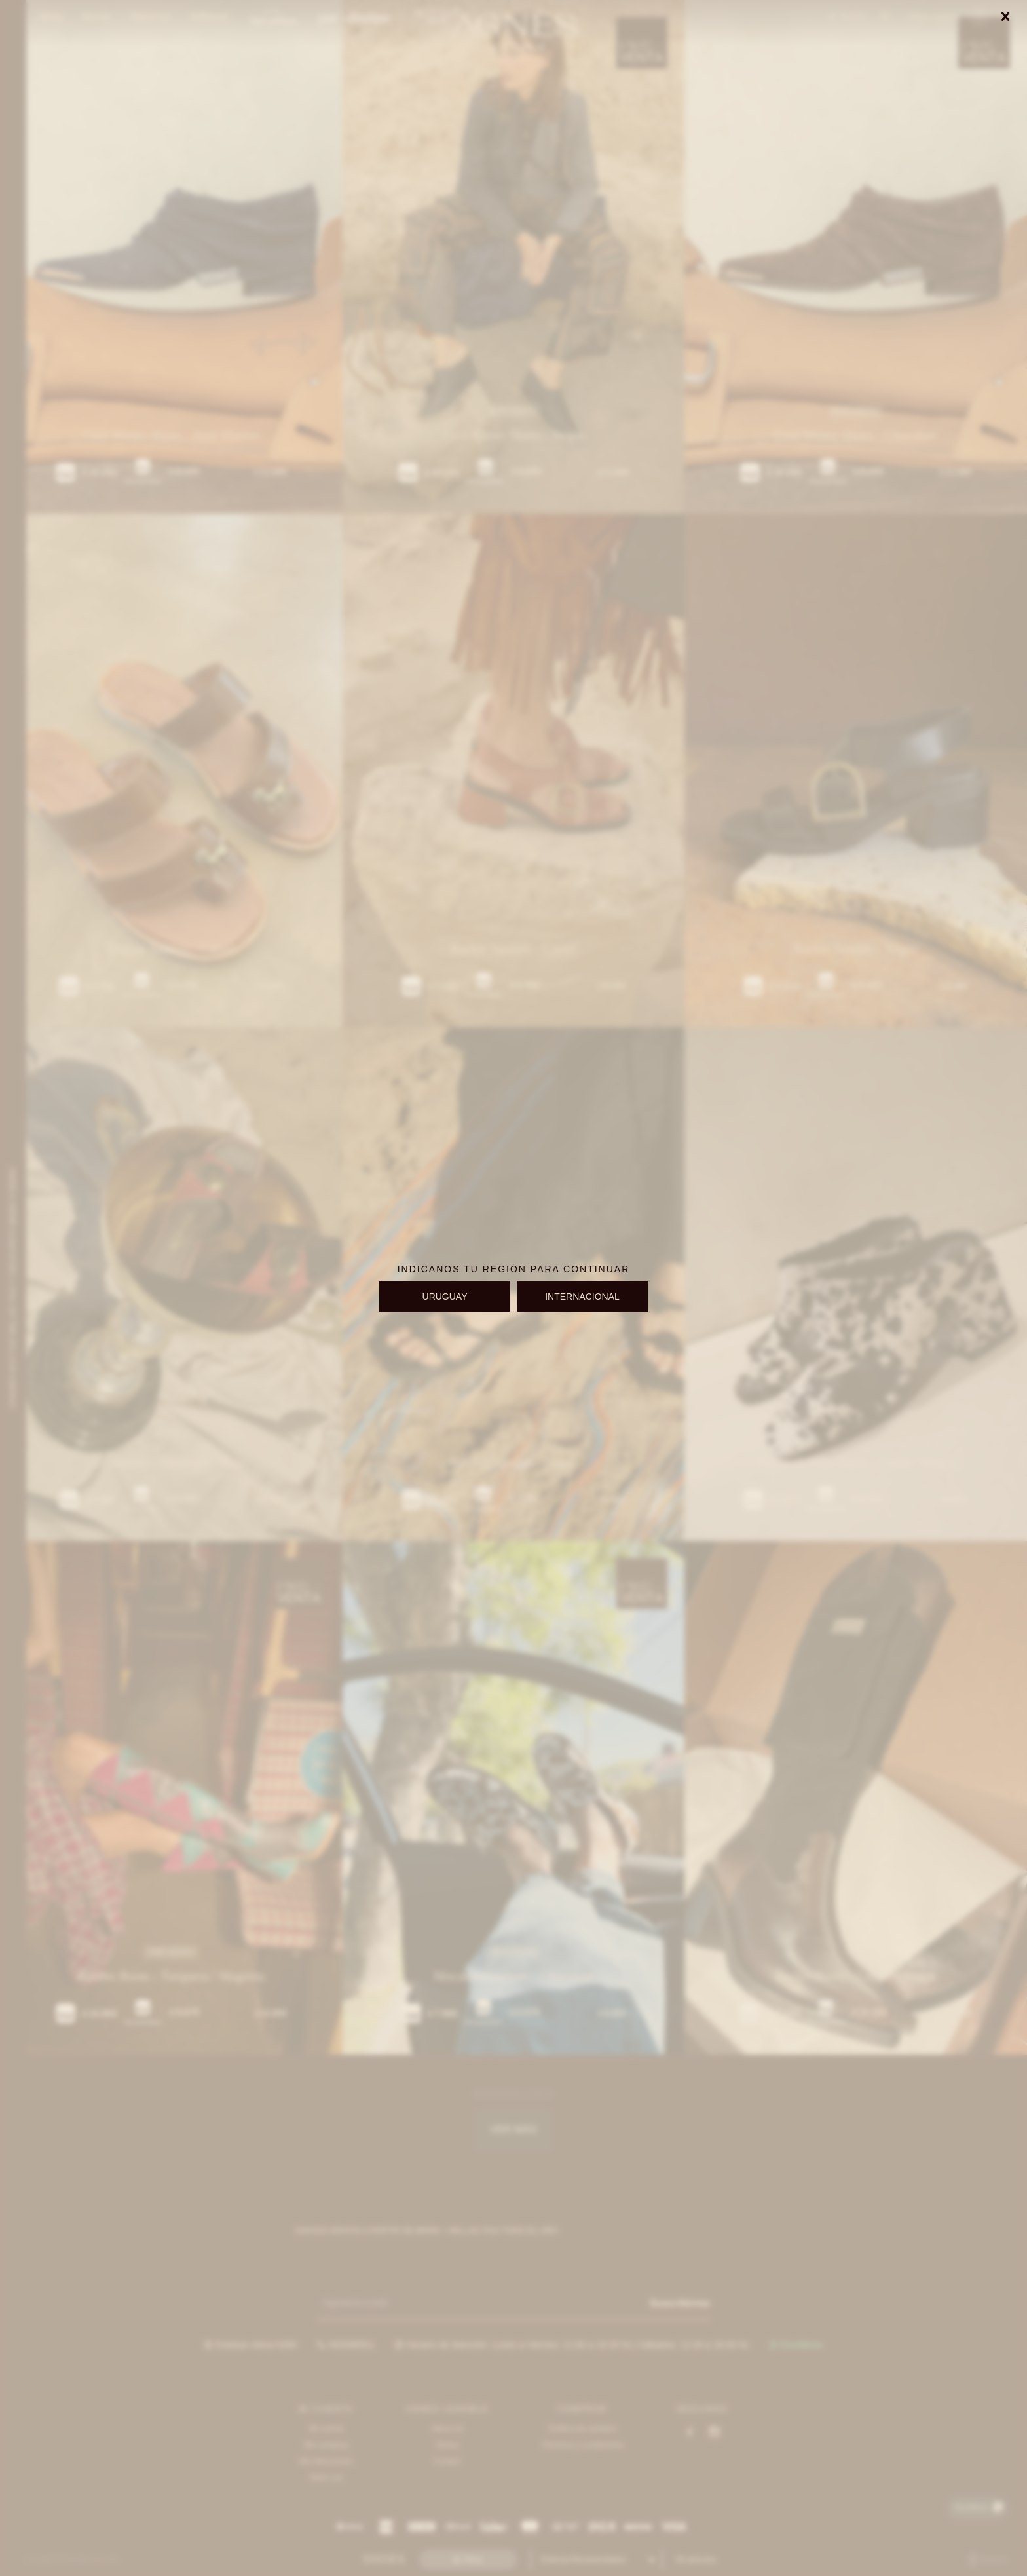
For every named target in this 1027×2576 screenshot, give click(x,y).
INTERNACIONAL (582, 1296)
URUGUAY (445, 1296)
